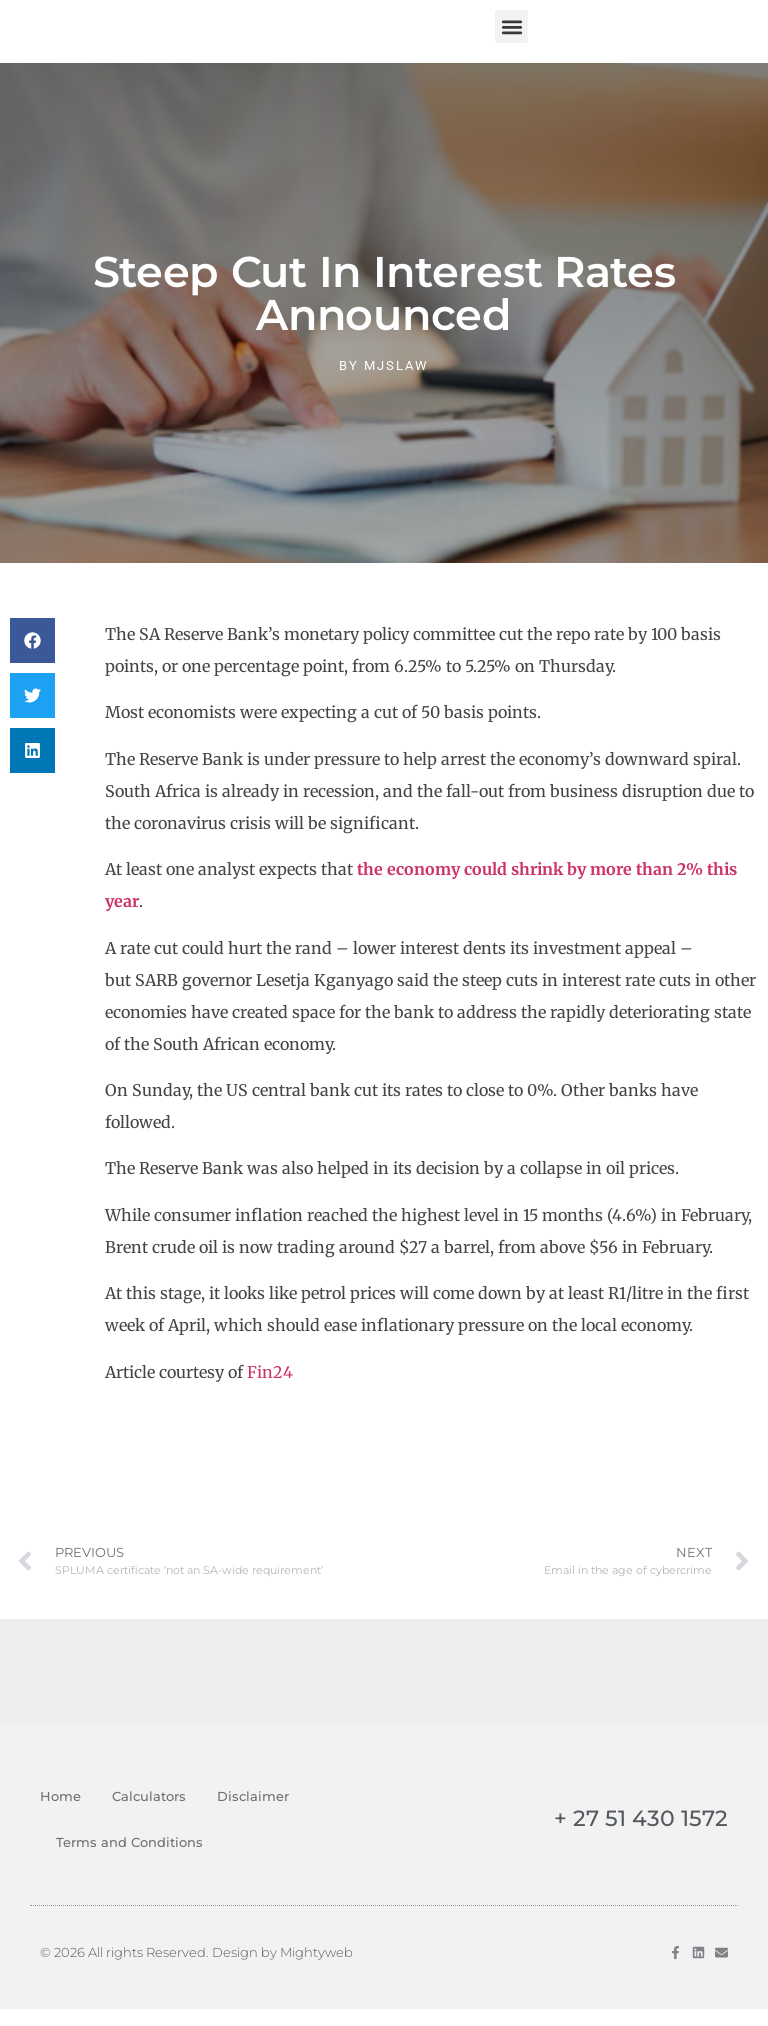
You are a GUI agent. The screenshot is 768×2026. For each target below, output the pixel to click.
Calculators (149, 1813)
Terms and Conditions (129, 1859)
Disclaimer (253, 1813)
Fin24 (270, 1389)
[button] (511, 34)
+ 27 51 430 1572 (641, 1835)
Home (60, 1813)
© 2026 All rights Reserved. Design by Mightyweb (196, 1969)
